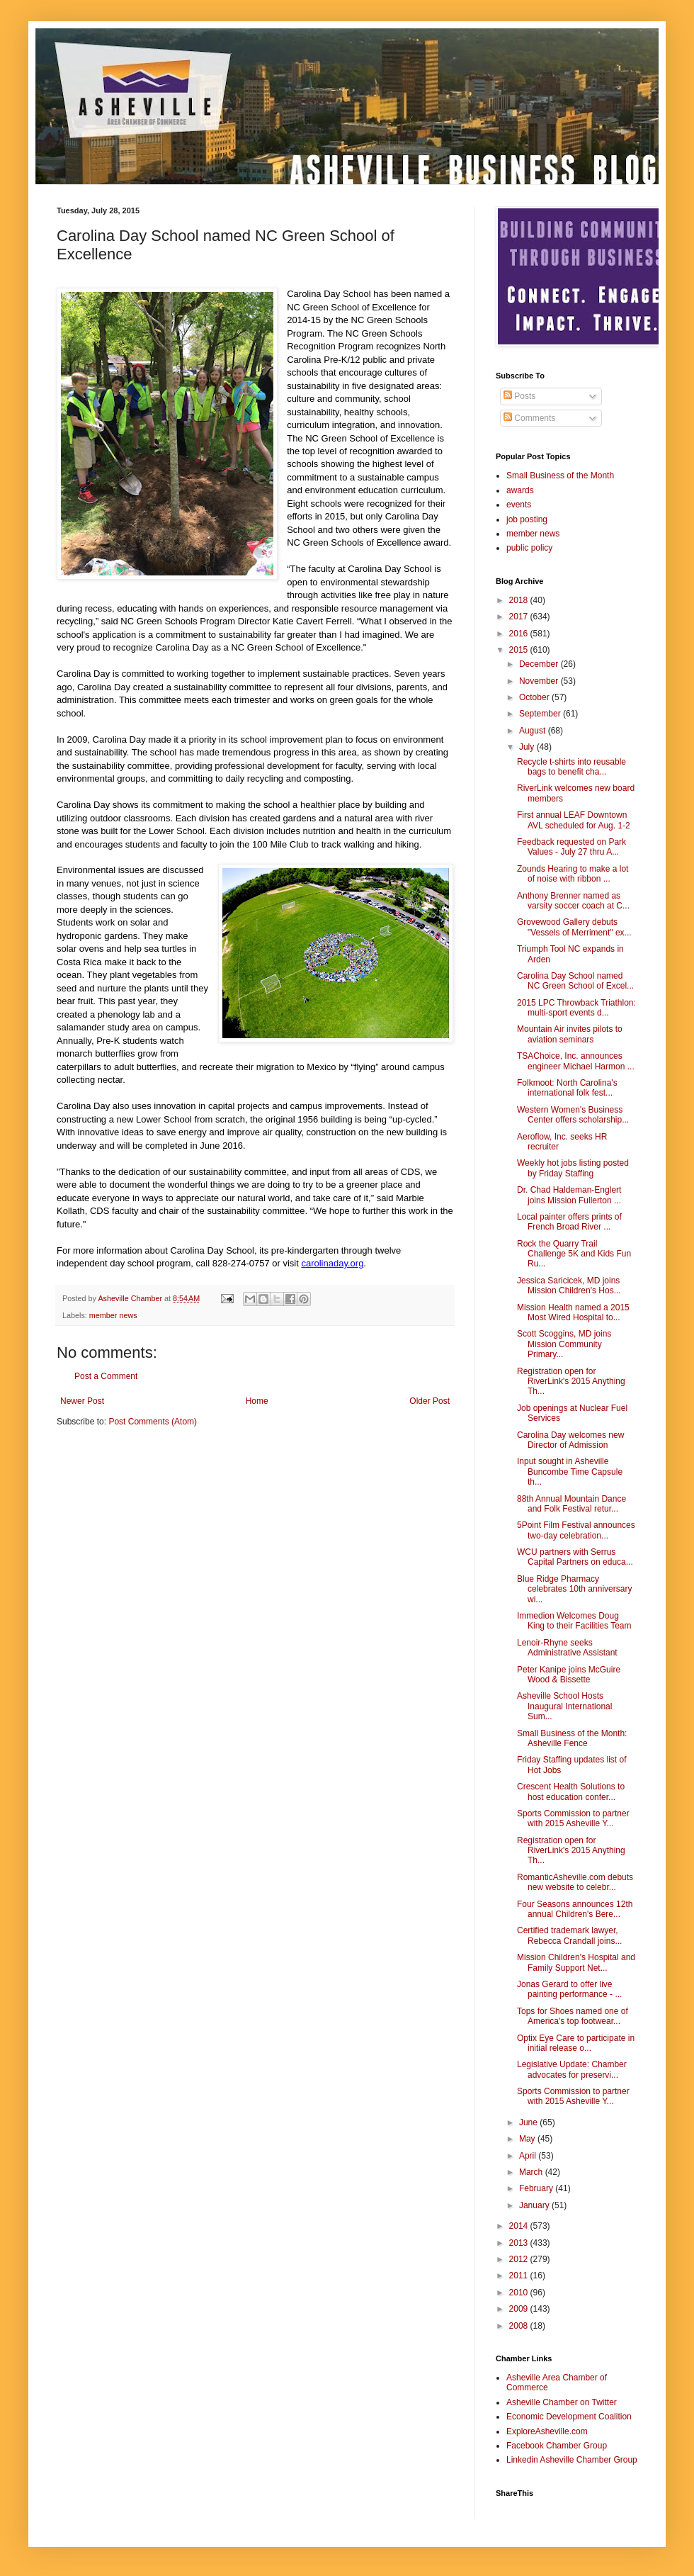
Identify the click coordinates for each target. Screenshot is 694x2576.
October (535, 697)
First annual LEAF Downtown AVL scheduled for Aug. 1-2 (573, 820)
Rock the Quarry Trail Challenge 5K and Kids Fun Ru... (574, 1254)
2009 (519, 2309)
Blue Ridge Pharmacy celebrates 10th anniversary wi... (574, 1589)
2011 (519, 2275)
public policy (529, 548)
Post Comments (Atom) (152, 1422)
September (541, 714)
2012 (519, 2259)
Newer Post (82, 1401)
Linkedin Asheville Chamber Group (571, 2460)
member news (113, 1315)
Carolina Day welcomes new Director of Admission (570, 1440)
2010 (519, 2292)
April (528, 2156)
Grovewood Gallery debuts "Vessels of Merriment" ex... (574, 927)
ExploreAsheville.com (547, 2431)
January (535, 2205)
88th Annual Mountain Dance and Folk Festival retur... (571, 1504)
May (528, 2139)
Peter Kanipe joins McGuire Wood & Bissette (568, 1674)
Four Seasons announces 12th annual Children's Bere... (574, 1909)
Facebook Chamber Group (556, 2446)
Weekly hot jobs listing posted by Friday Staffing (573, 1168)
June (529, 2122)
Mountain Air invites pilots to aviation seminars (569, 1034)
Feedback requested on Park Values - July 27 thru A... (571, 847)
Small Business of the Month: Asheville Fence (572, 1738)
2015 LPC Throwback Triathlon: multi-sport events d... (576, 1008)
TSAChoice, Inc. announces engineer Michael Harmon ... (576, 1061)
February (537, 2188)
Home (257, 1401)
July (528, 747)
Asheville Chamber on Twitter (561, 2402)
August (533, 731)
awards (520, 490)
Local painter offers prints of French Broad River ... (569, 1222)
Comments (529, 418)
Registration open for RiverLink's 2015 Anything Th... (571, 1381)
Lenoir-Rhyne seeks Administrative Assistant (567, 1648)
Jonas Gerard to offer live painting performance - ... (569, 1989)
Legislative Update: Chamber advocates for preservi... (572, 2069)
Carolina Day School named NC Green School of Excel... (575, 981)
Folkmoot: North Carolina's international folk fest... (567, 1088)
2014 (519, 2226)
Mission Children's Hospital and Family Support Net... (576, 1962)
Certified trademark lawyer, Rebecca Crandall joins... (569, 1935)
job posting (526, 519)
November (540, 681)
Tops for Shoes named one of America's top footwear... (572, 2016)
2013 (519, 2243)
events (518, 505)
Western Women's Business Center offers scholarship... (573, 1115)
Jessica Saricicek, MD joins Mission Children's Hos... (569, 1285)
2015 (519, 650)
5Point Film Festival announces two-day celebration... (576, 1530)
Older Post (429, 1401)
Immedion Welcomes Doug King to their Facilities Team (574, 1621)
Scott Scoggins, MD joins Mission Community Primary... (564, 1344)
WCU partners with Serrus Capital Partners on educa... (575, 1557)
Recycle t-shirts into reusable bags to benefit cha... (571, 767)
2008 (519, 2326)
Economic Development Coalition (569, 2417)
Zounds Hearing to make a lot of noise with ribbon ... (572, 874)
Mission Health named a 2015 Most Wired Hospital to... (573, 1312)
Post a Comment (105, 1376)
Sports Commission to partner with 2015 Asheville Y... (573, 1818)
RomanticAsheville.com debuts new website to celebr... (575, 1882)
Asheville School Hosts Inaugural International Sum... (564, 1706)
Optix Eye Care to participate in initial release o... (576, 2043)
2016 (519, 634)
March (532, 2172)
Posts (519, 396)
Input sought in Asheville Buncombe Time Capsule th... (569, 1471)
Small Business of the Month (560, 475)
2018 (519, 600)
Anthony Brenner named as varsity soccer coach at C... (573, 901)
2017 (519, 616)
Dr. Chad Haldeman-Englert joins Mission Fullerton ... (569, 1195)
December (540, 664)
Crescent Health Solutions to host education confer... (571, 1791)
